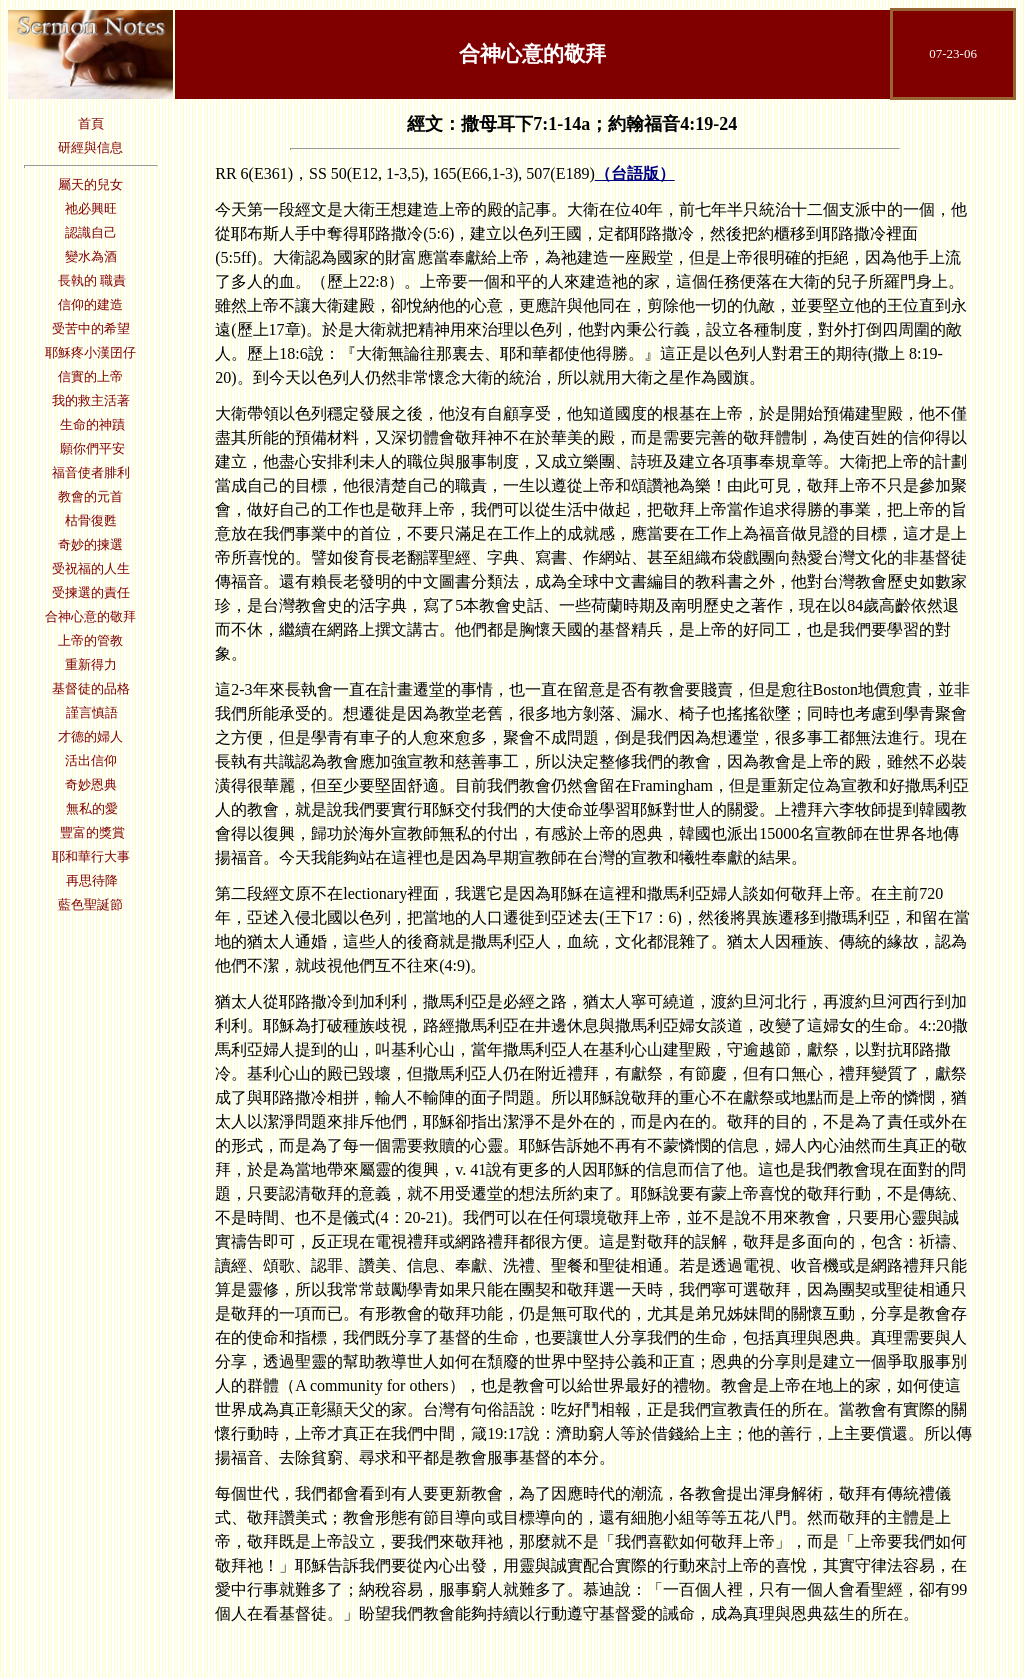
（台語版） (635, 173)
